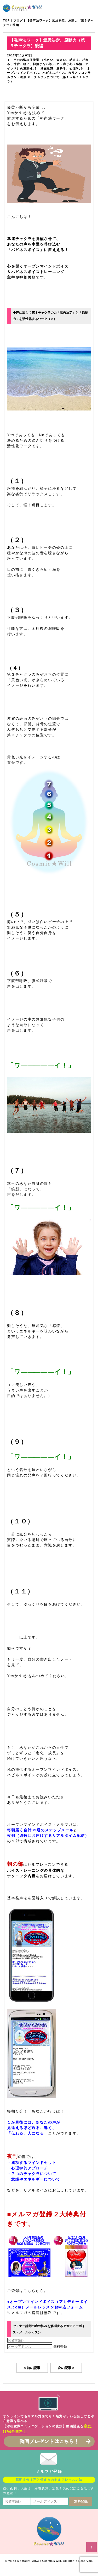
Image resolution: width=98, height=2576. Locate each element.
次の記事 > (66, 2368)
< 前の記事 (32, 2368)
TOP (6, 20)
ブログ (18, 20)
